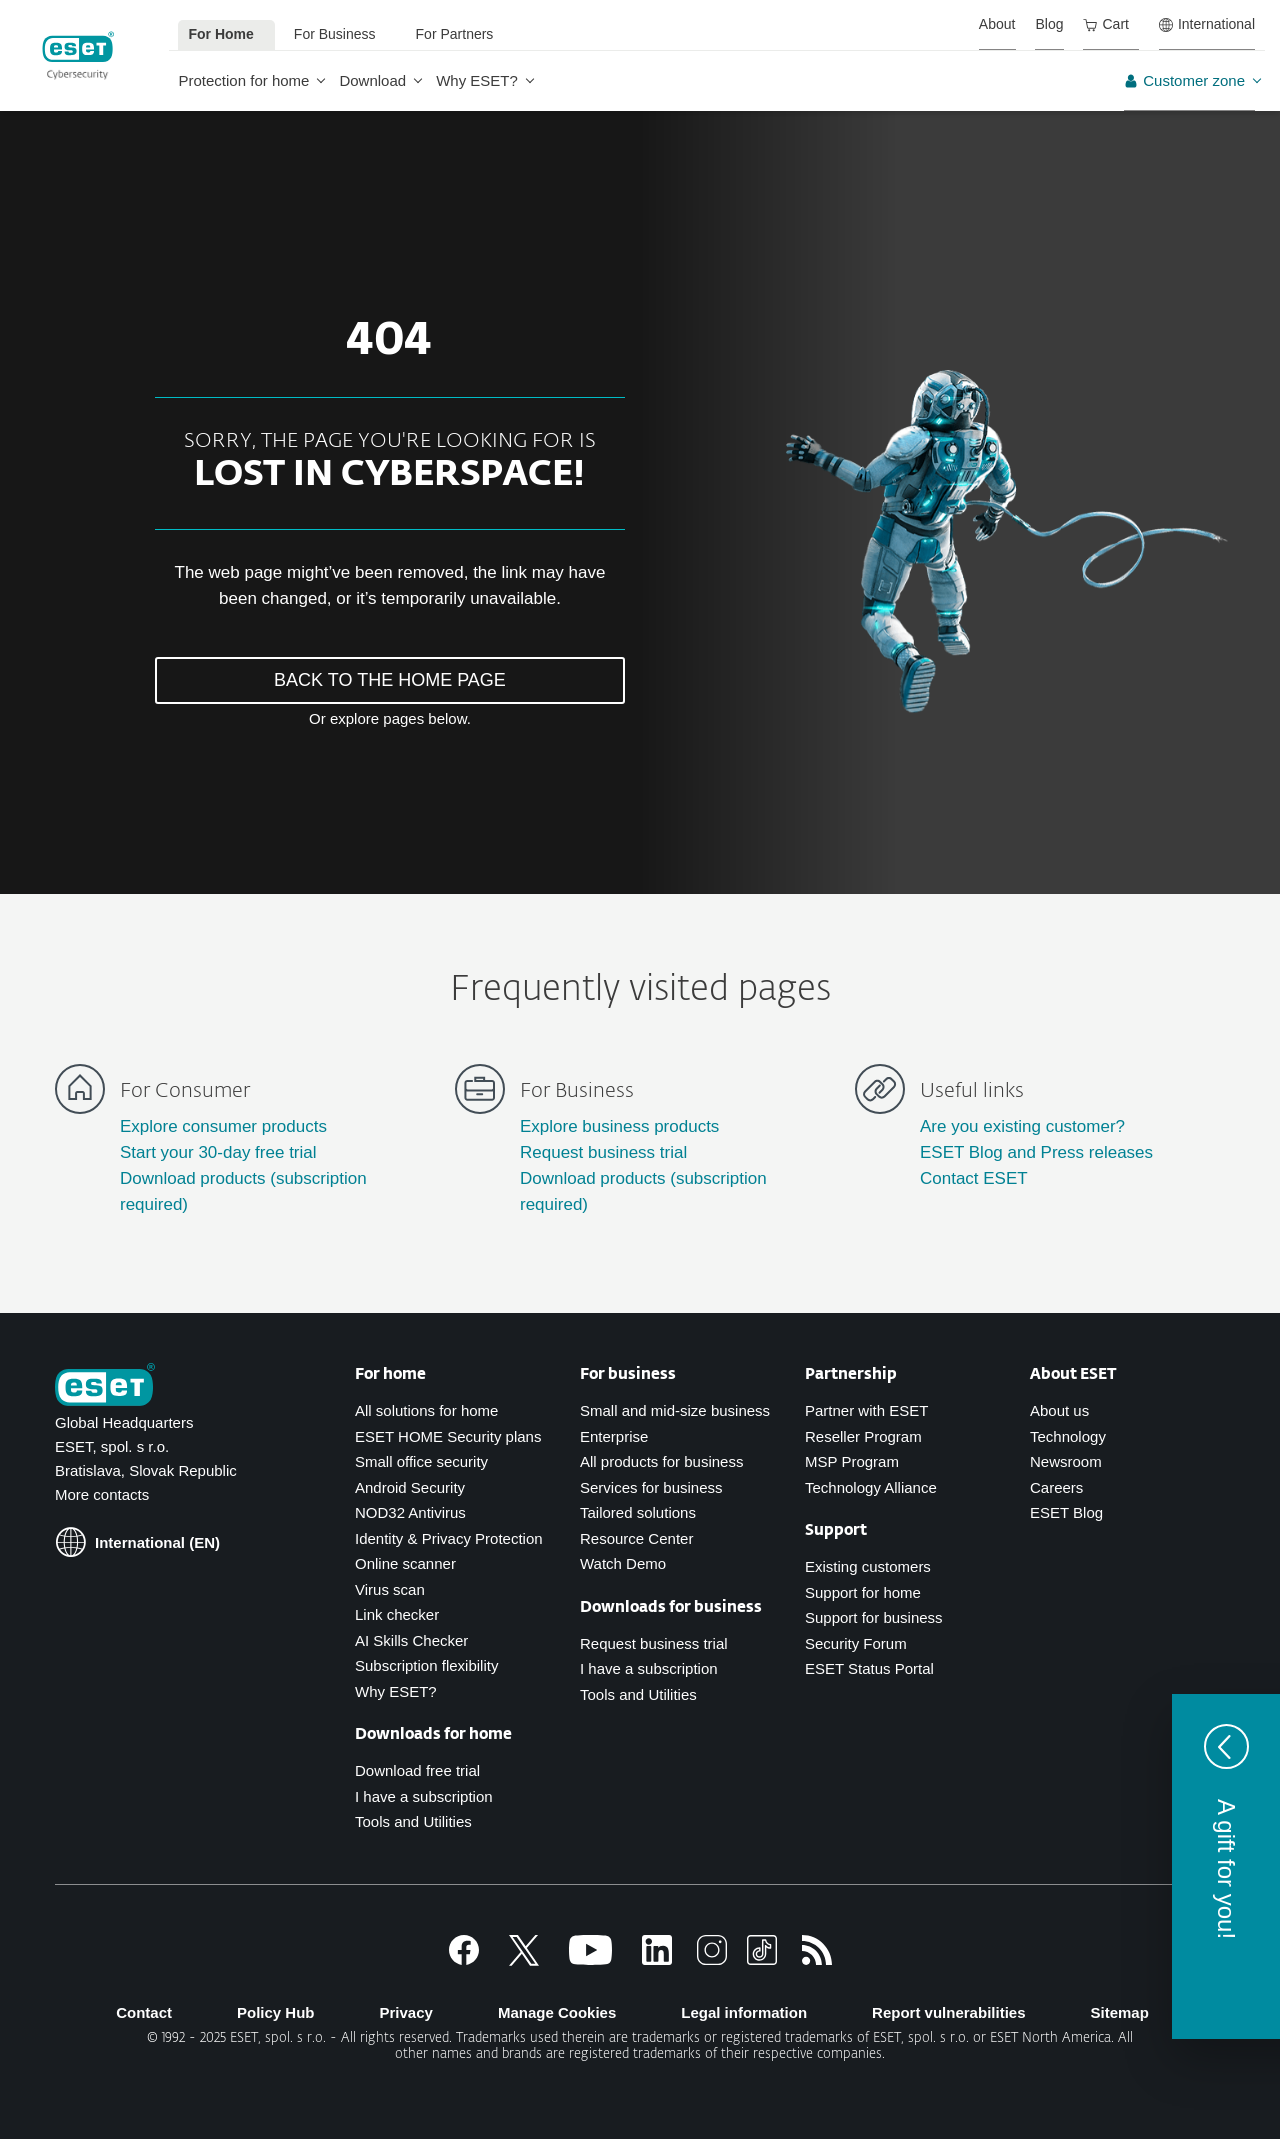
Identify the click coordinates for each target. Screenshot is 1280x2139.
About (997, 24)
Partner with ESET (866, 1410)
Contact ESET (974, 1178)
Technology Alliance (871, 1487)
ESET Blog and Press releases (1036, 1152)
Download (372, 80)
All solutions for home (426, 1410)
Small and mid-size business (675, 1410)
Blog (1049, 24)
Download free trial (417, 1770)
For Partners (455, 34)
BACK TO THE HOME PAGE (390, 680)
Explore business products (619, 1126)
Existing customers (868, 1566)
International (1207, 24)
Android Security (410, 1487)
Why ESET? (477, 80)
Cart (1105, 24)
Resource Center (636, 1538)
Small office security (421, 1461)
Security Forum (856, 1643)
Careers (1056, 1487)
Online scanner (405, 1563)
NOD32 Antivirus (410, 1512)
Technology (1068, 1436)
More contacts (102, 1494)
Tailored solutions (638, 1512)
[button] (1226, 1866)
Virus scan (390, 1589)
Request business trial (603, 1152)
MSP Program (852, 1461)
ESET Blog (1066, 1512)
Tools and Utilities (413, 1821)
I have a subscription (424, 1796)
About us (1059, 1410)
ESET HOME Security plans (448, 1436)
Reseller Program (863, 1436)
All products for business (661, 1461)
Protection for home (244, 80)
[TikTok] (762, 1959)
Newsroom (1066, 1461)
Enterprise (614, 1436)
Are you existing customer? (1022, 1126)
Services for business (651, 1487)
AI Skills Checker (411, 1640)
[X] (524, 1959)
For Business (335, 34)
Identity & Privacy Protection (449, 1538)
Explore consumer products (223, 1126)
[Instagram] (712, 1959)
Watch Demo (623, 1563)
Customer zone (1184, 80)
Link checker (397, 1614)
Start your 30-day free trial (218, 1152)
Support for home (863, 1592)
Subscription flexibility (426, 1665)
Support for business (874, 1617)
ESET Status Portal (869, 1668)
